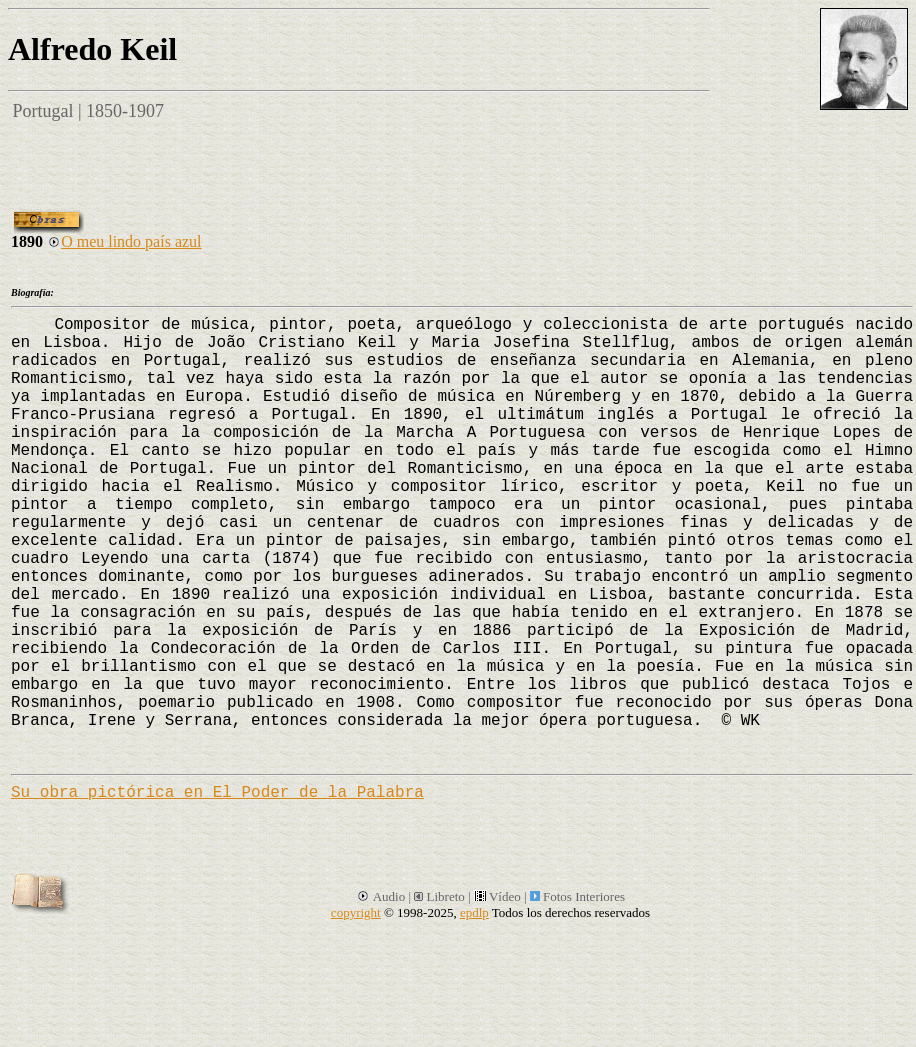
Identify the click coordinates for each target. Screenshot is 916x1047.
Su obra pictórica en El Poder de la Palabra (217, 793)
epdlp (474, 912)
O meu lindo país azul (124, 241)
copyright (356, 912)
